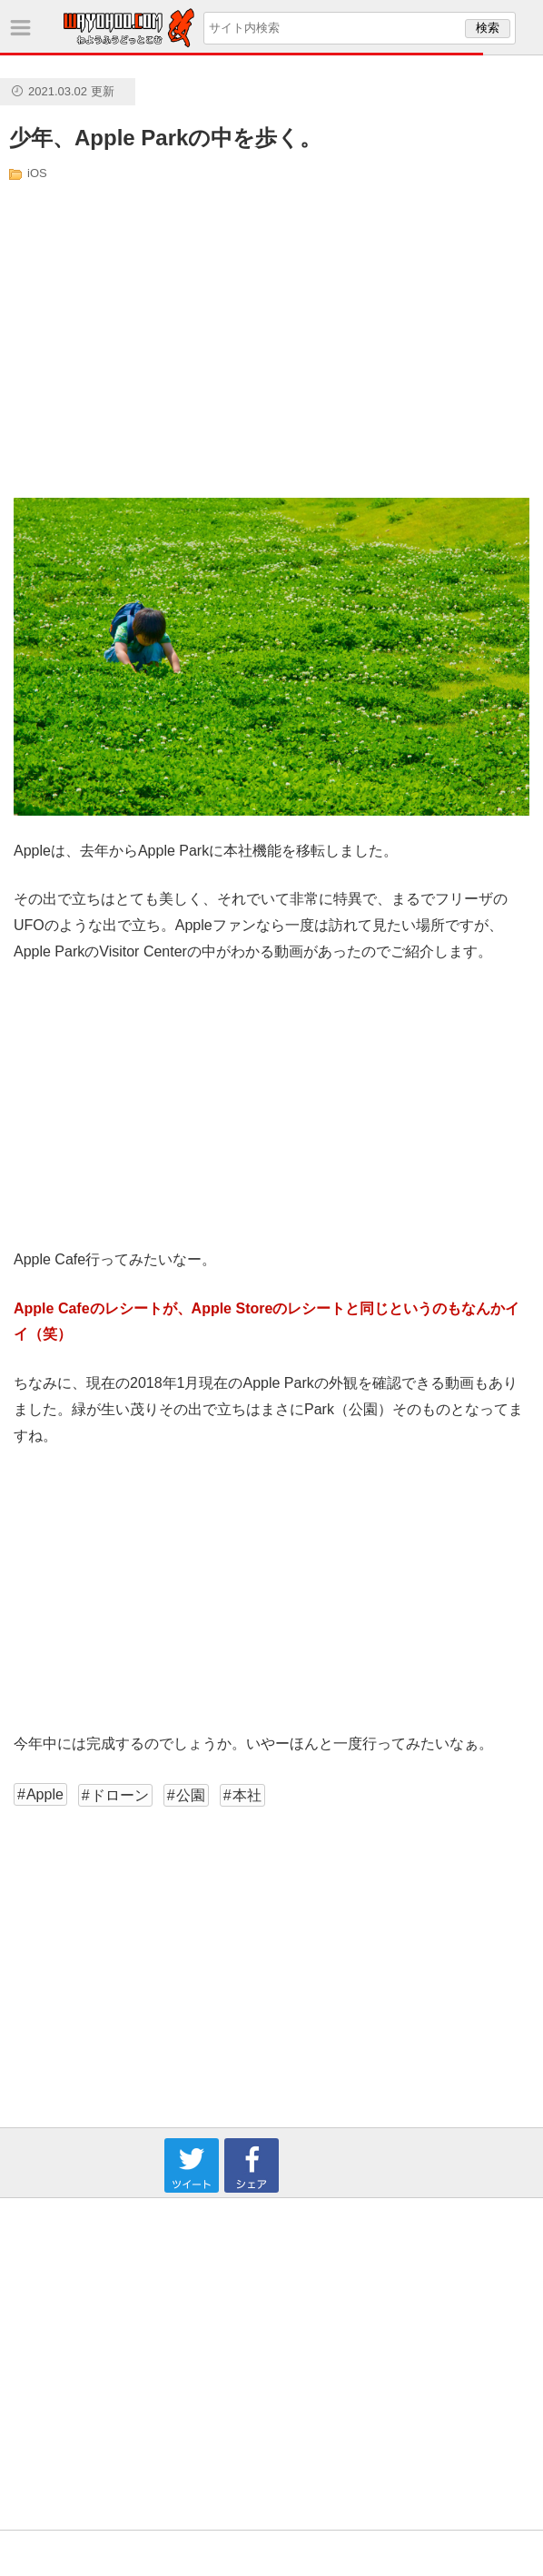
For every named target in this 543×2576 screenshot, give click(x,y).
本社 (247, 1795)
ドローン (120, 1795)
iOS (37, 173)
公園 (190, 1795)
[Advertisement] (188, 339)
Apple (45, 1794)
